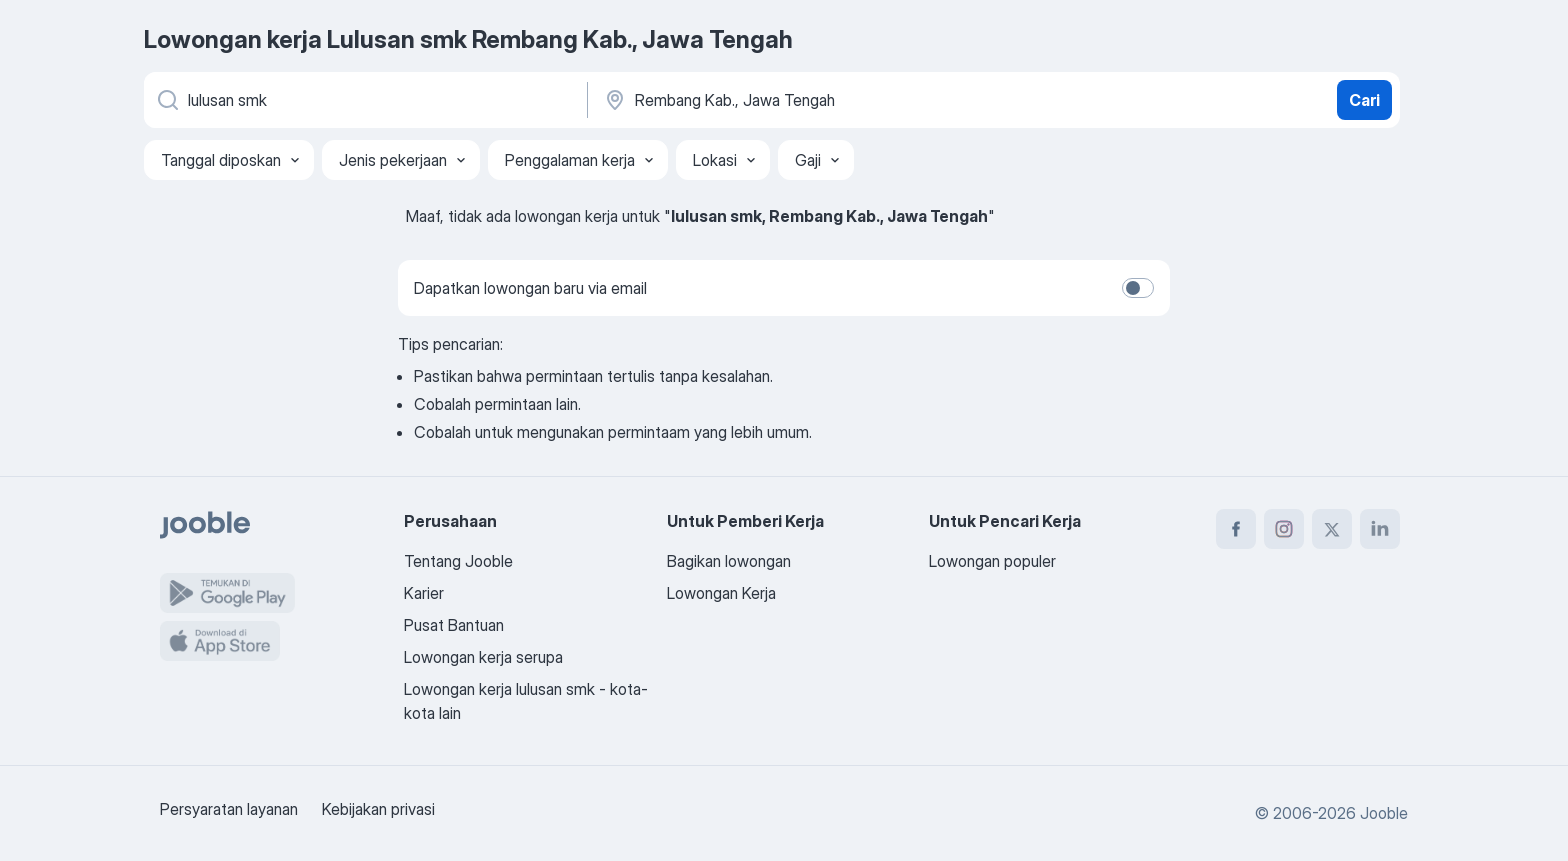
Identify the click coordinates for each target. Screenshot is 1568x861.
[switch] (1138, 288)
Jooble (1384, 813)
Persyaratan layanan (229, 809)
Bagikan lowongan (729, 561)
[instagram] (1284, 529)
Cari (1364, 100)
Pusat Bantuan (454, 625)
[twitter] (1332, 529)
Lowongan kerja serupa (483, 657)
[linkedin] (1380, 529)
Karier (424, 593)
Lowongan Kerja (721, 593)
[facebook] (1236, 529)
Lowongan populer (992, 561)
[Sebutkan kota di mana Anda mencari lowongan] (811, 100)
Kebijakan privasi (378, 809)
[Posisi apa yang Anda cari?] (364, 100)
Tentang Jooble (458, 561)
